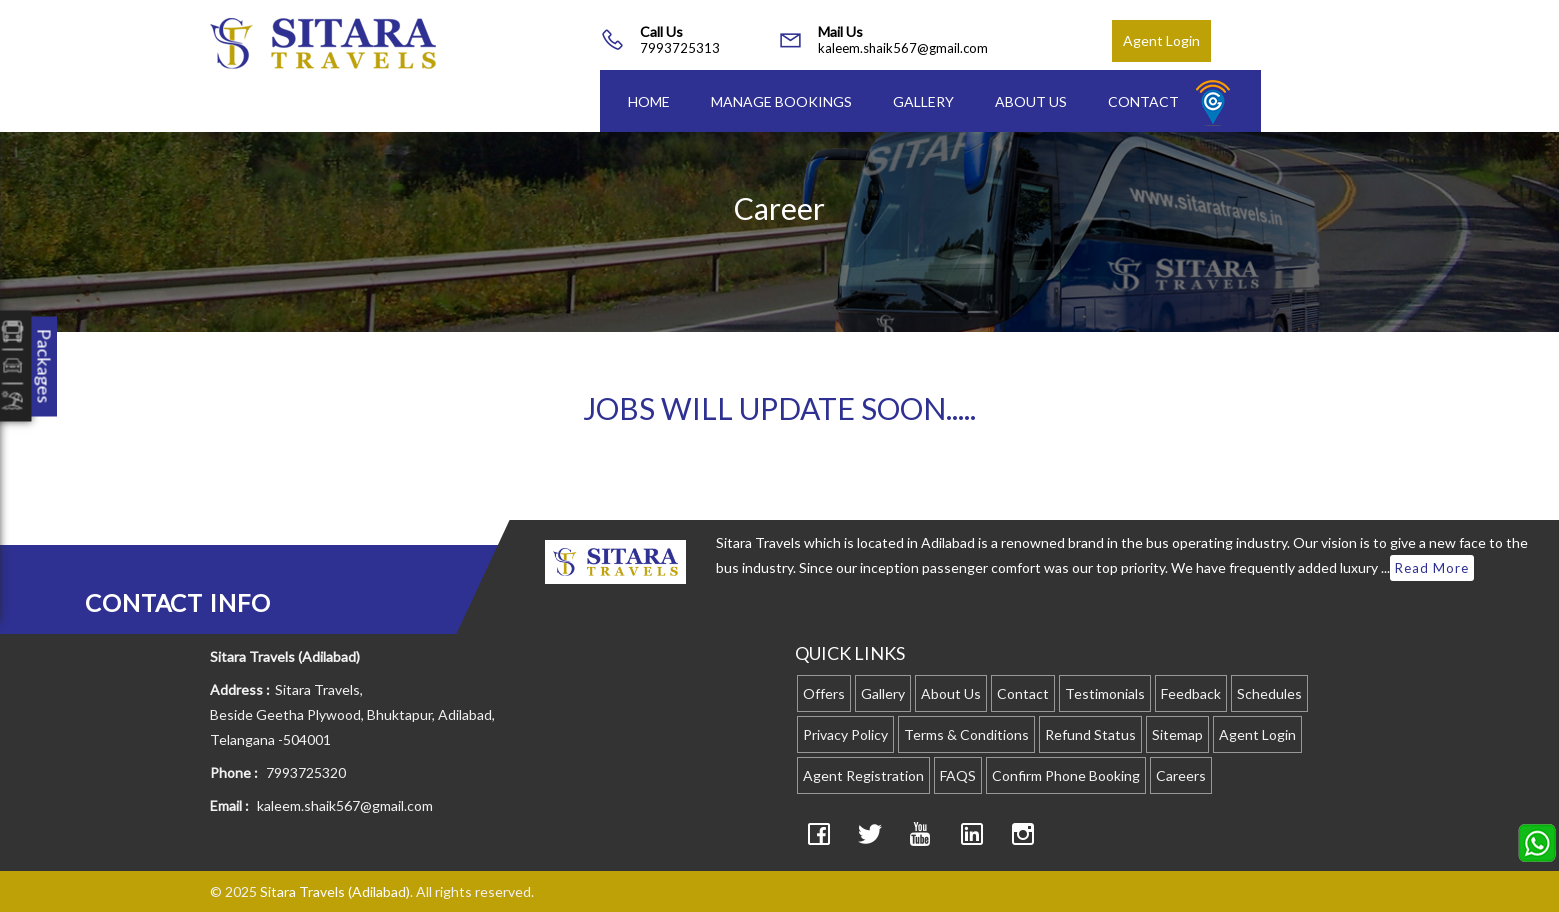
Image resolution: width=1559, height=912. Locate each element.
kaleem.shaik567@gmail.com (903, 48)
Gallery (923, 101)
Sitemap (1177, 734)
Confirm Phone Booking (1066, 775)
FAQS (958, 775)
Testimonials (1105, 693)
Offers (824, 693)
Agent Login (1161, 40)
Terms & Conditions (966, 734)
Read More (1432, 568)
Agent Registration (863, 775)
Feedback (1191, 693)
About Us (1031, 101)
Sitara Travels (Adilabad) (335, 891)
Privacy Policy (845, 734)
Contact (1143, 101)
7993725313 (680, 48)
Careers (1181, 775)
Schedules (1269, 693)
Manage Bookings (781, 101)
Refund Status (1090, 734)
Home (649, 101)
